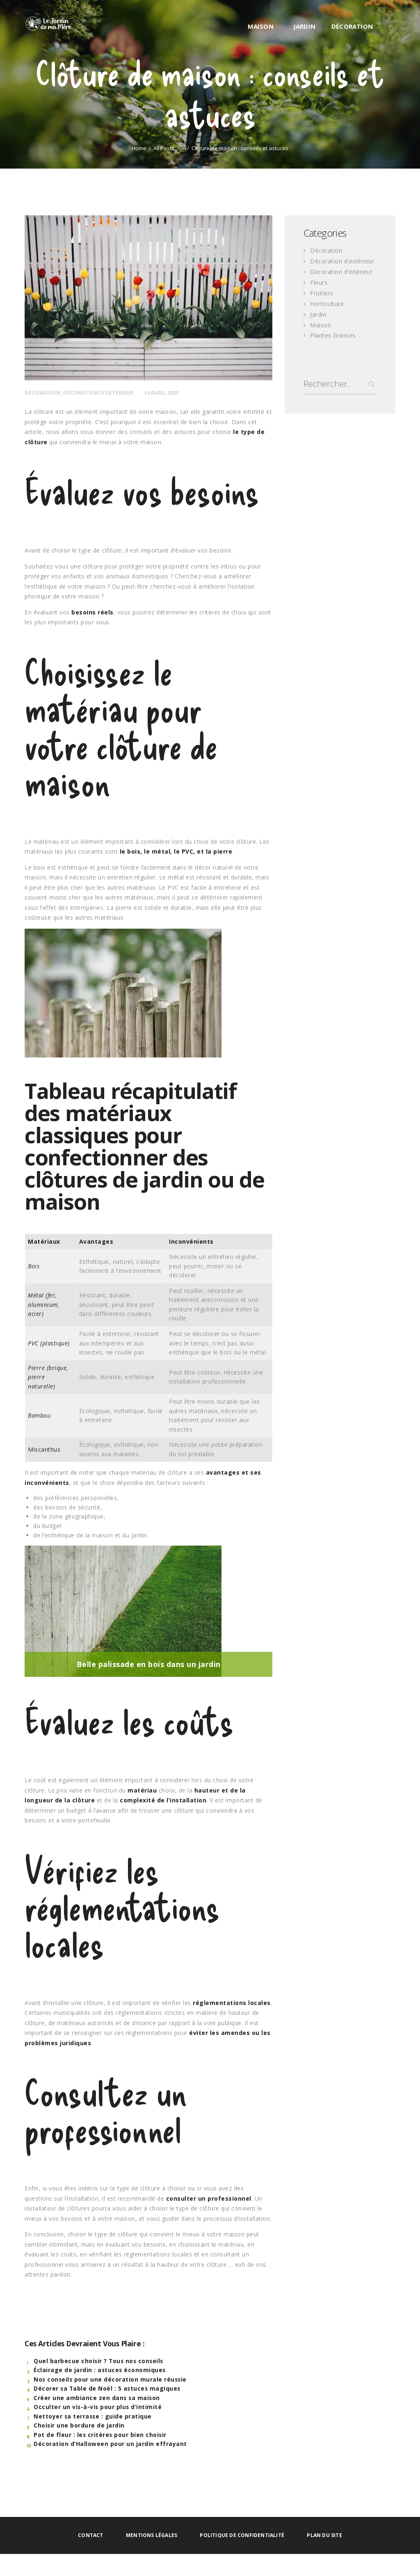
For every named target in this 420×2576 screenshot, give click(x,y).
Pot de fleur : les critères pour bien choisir (101, 2435)
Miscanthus (44, 1449)
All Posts (163, 148)
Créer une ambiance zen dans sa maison (97, 2398)
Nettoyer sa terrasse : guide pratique (93, 2416)
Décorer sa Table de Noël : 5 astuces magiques (108, 2388)
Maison (320, 323)
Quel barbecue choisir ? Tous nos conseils (100, 2361)
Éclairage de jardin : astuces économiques (100, 2370)
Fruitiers (321, 292)
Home (139, 148)
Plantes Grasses (333, 333)
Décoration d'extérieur (98, 392)
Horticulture (327, 302)
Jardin (318, 312)
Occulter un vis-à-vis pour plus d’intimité (98, 2407)
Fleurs (318, 281)
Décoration (42, 392)
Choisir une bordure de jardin (79, 2425)
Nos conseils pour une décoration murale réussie (111, 2379)
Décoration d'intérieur (341, 271)
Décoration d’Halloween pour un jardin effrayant (110, 2444)
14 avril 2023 (161, 392)
